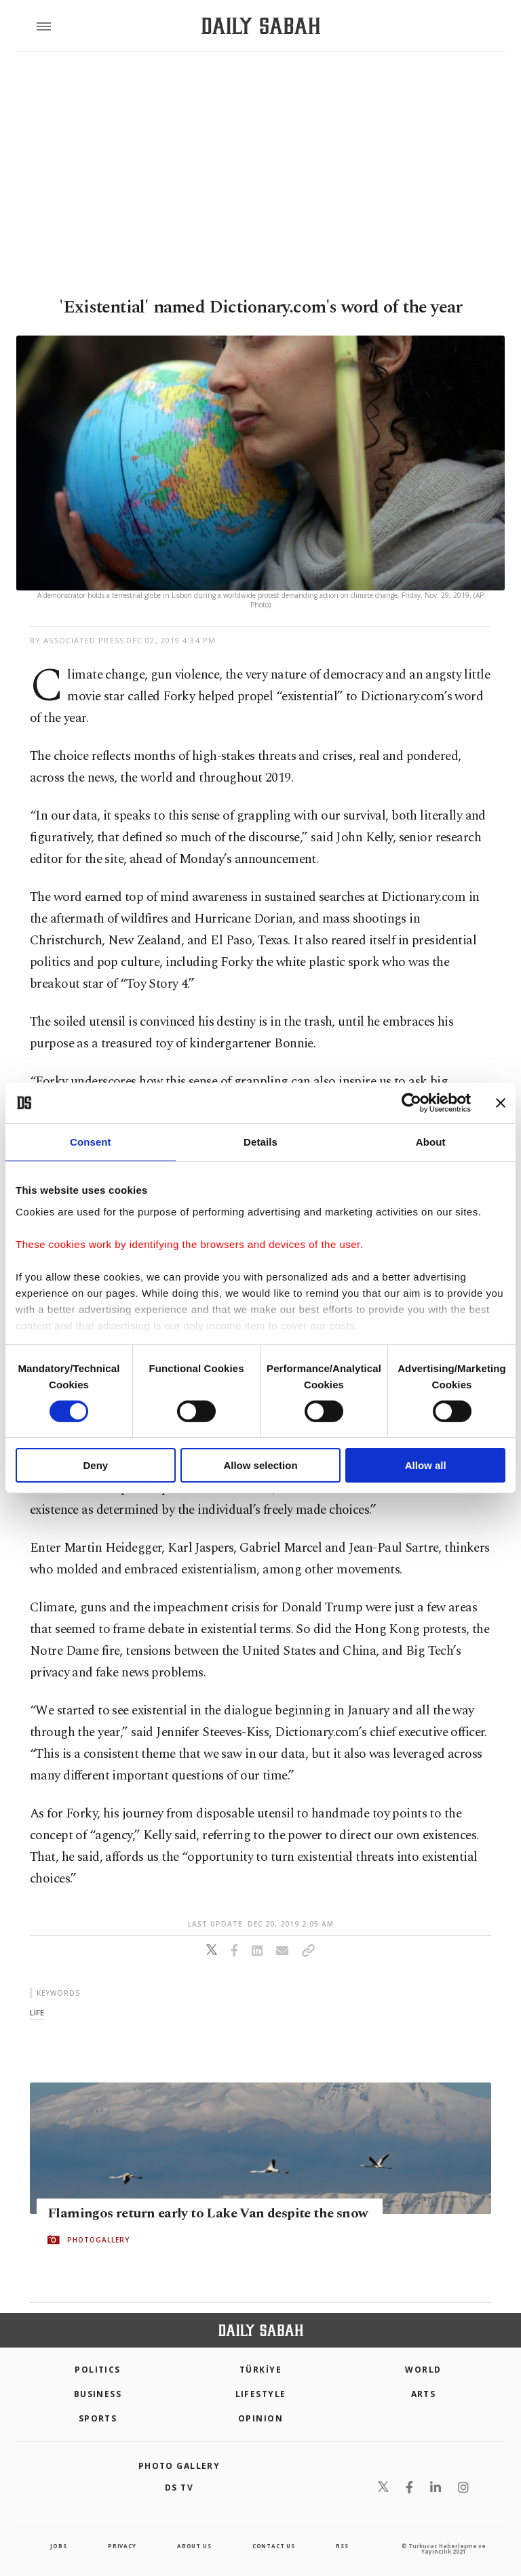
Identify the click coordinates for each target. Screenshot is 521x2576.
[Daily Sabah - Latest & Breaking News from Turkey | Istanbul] (260, 26)
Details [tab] (260, 1142)
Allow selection (260, 1465)
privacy (122, 2546)
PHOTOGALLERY (98, 2240)
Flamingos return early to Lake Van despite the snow (207, 2213)
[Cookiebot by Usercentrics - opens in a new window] (411, 1103)
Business (98, 2394)
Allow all (425, 1465)
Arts (423, 2394)
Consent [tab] (90, 1142)
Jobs (58, 2546)
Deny (95, 1465)
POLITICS (98, 2369)
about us (194, 2546)
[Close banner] (500, 1103)
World (423, 2369)
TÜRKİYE (260, 2369)
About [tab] (431, 1142)
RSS (342, 2546)
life (37, 2012)
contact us (273, 2546)
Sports (98, 2418)
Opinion (260, 2418)
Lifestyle (260, 2394)
